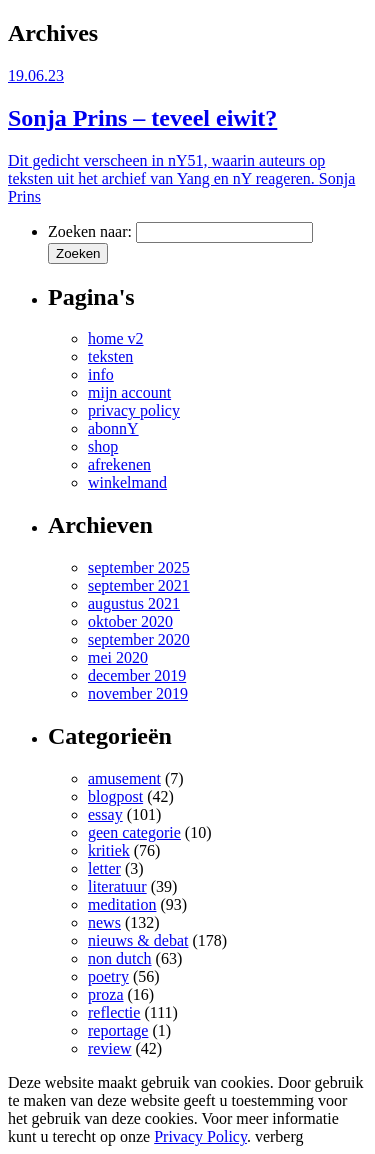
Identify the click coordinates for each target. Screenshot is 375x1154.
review (110, 1048)
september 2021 (139, 585)
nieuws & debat (138, 940)
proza (106, 994)
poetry (108, 976)
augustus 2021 (134, 603)
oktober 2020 (130, 621)
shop (103, 446)
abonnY (113, 428)
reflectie (114, 1012)
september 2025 (139, 567)
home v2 (116, 338)
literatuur (117, 886)
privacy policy (134, 410)
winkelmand (127, 482)
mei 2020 (118, 657)
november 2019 (138, 693)
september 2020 (139, 639)
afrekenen (119, 464)
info (101, 374)
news (104, 922)
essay (105, 814)
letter (104, 868)
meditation (122, 904)
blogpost (115, 796)
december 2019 (137, 675)
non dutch (120, 958)
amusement (124, 778)
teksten (110, 356)
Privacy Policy (200, 1136)
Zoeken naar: (90, 231)
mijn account (129, 392)
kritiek (109, 850)
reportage (118, 1030)
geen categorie (134, 832)
